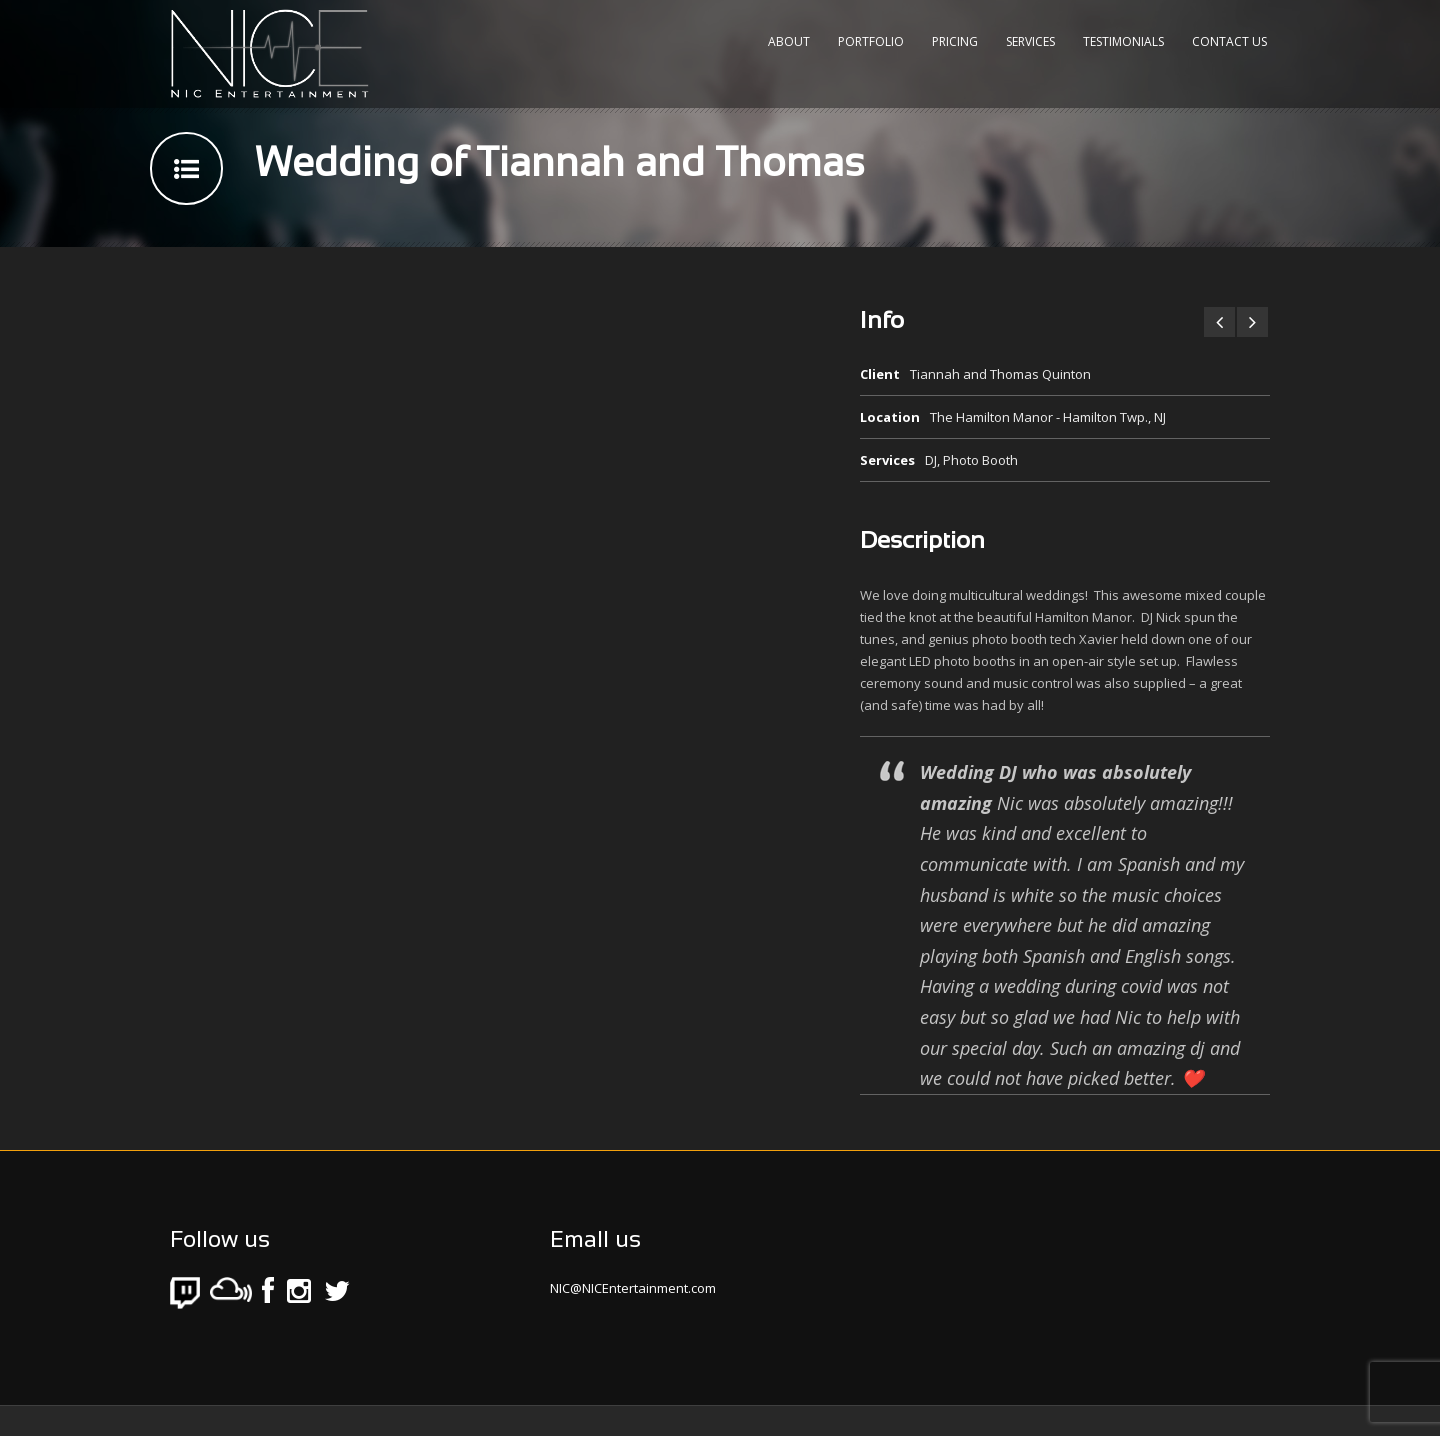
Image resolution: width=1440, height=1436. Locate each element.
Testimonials (1123, 41)
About (789, 41)
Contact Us (1229, 41)
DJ (931, 460)
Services (1030, 41)
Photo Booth (980, 460)
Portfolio (871, 41)
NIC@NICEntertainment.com (633, 1288)
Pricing (955, 41)
